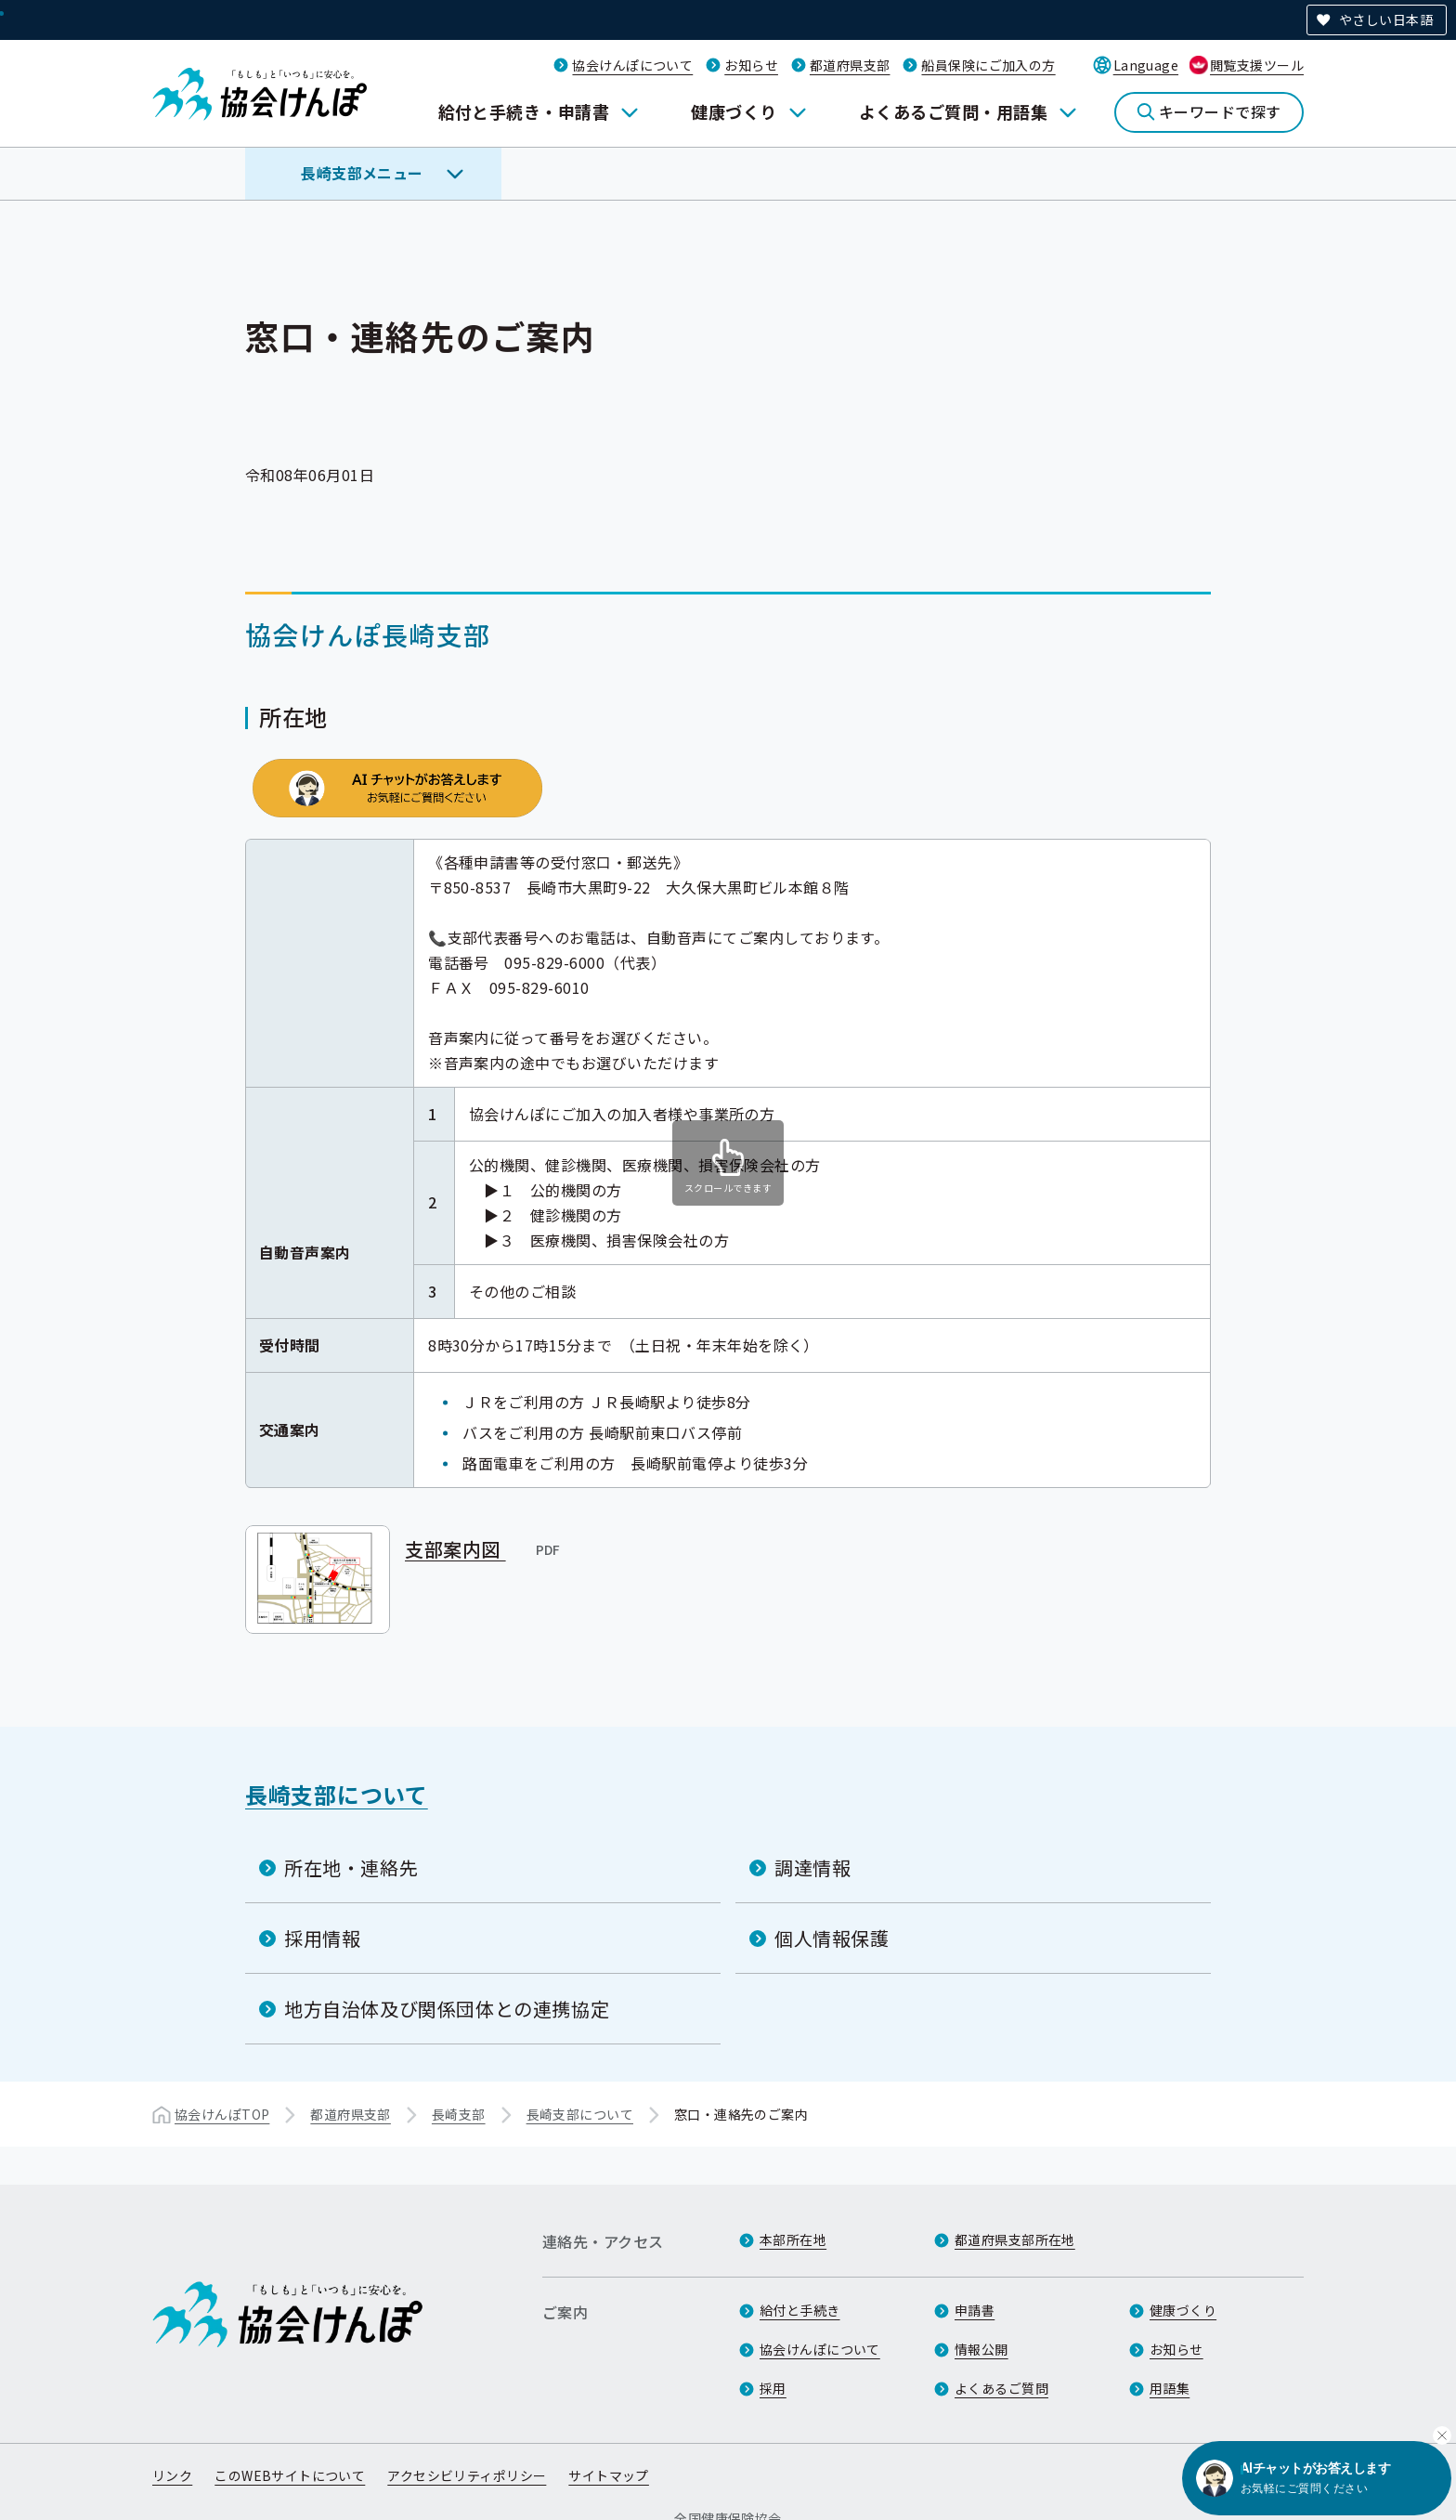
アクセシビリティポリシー (466, 2476)
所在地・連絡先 (351, 1866)
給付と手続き (800, 2311)
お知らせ (751, 65)
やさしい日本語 (1386, 19)
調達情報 (812, 1866)
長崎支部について (336, 1793)
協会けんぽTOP (222, 2113)
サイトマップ (608, 2476)
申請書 (974, 2311)
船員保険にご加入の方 (988, 65)
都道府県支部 (850, 65)
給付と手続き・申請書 (524, 111)
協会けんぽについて (632, 65)
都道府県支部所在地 (1015, 2240)
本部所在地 (793, 2240)
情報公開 (981, 2350)
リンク (172, 2476)
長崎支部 (459, 2113)
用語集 (1170, 2389)
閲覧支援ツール (1257, 65)
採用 (773, 2389)
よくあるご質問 (1001, 2389)
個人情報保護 (832, 1937)
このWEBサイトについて (289, 2476)
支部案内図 (484, 1547)
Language (1145, 65)
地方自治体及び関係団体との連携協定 (446, 2007)
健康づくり (733, 111)
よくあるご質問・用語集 (953, 111)
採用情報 (322, 1937)
